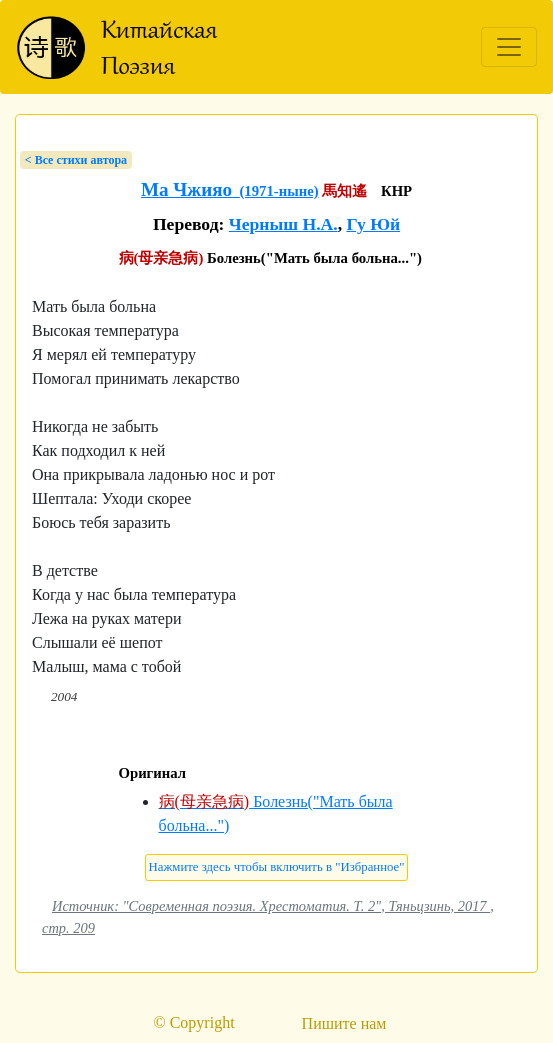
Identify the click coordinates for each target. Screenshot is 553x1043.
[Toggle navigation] (509, 47)
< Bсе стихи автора (76, 160)
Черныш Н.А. (283, 224)
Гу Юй (373, 224)
